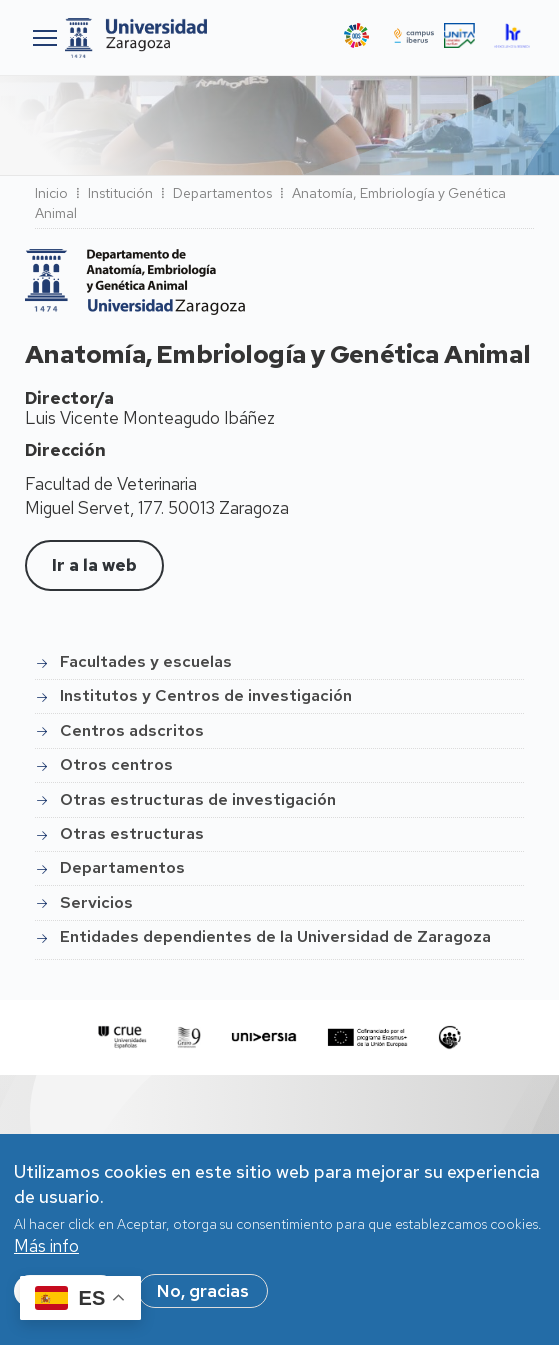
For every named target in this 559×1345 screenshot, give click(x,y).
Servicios (96, 902)
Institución (120, 193)
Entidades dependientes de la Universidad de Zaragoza (275, 936)
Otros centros (116, 764)
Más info (46, 1257)
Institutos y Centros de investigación (206, 695)
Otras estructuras (132, 833)
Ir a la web (94, 565)
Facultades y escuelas (146, 661)
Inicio (51, 193)
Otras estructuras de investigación (198, 799)
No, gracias (203, 1302)
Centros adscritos (132, 730)
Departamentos (222, 193)
